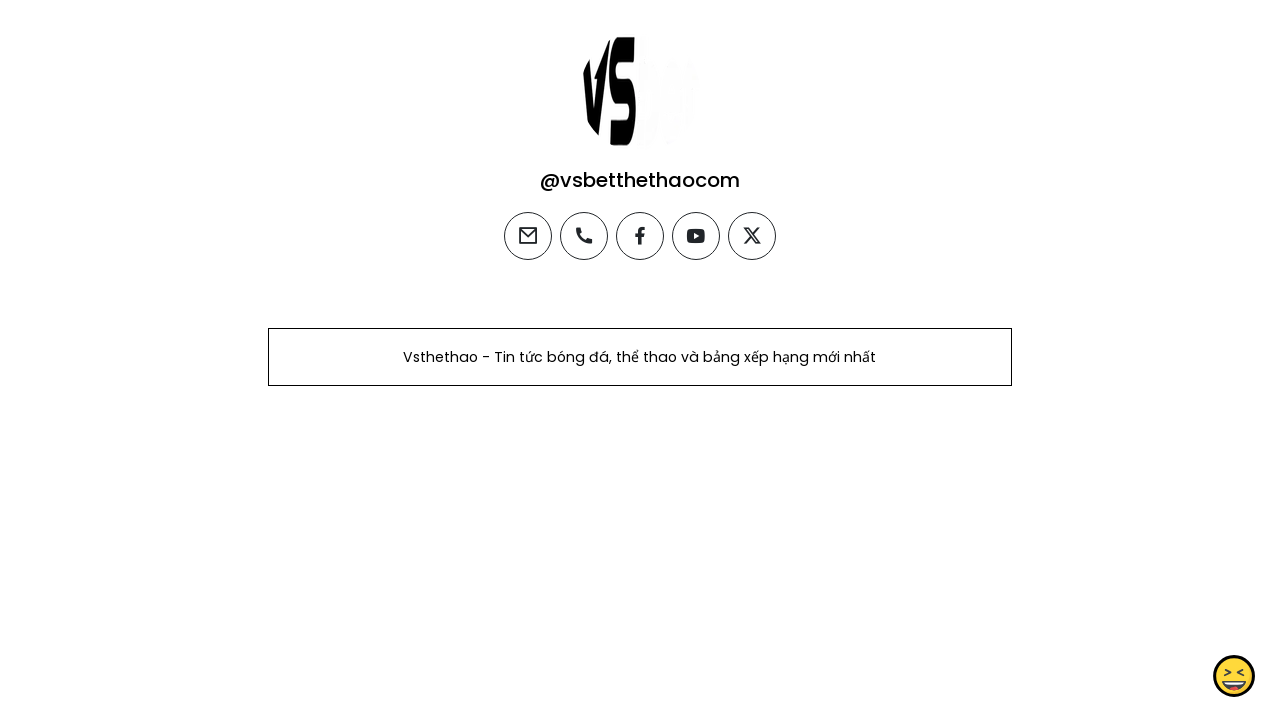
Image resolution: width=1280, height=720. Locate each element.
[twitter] (752, 236)
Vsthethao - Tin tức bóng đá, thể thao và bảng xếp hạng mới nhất (639, 357)
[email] (528, 236)
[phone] (584, 236)
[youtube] (696, 236)
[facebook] (640, 236)
